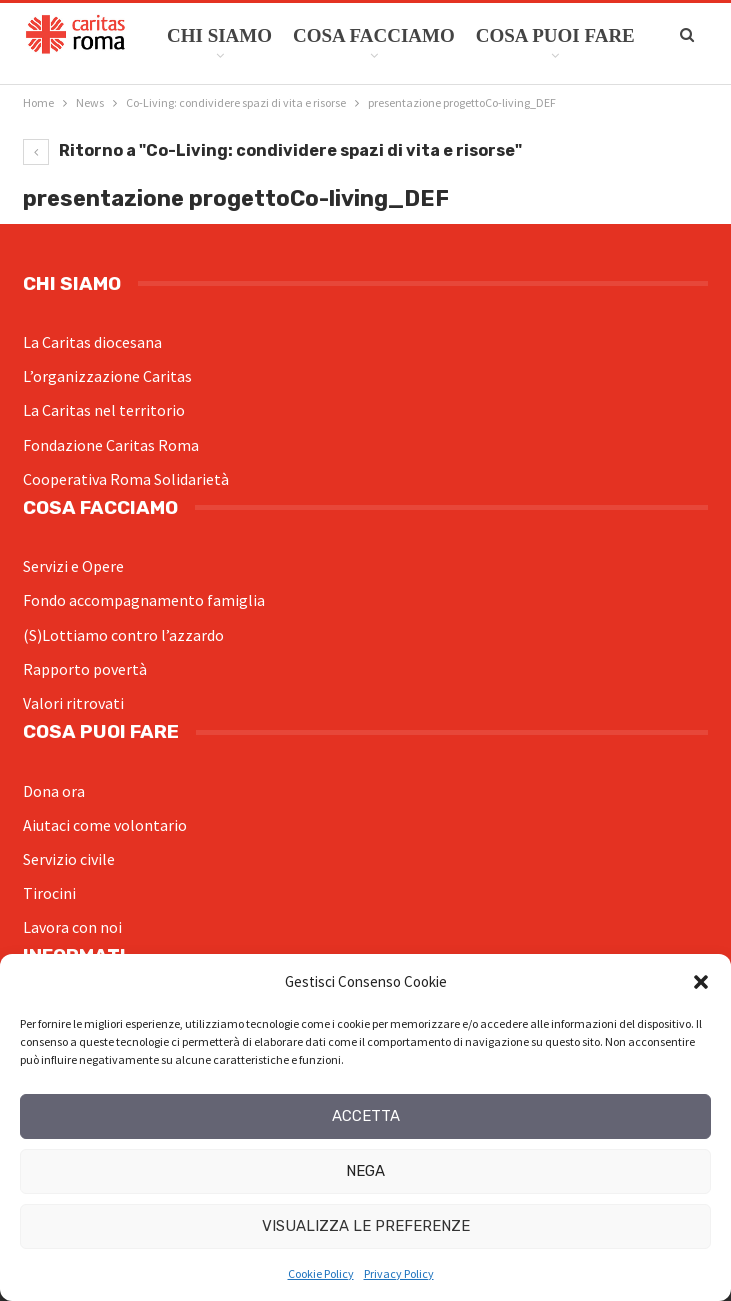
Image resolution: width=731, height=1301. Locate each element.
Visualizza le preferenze (366, 1226)
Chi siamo (219, 35)
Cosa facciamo (374, 35)
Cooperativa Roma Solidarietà (126, 479)
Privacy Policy (399, 1273)
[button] (701, 982)
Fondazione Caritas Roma (111, 445)
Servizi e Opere (73, 566)
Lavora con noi (72, 927)
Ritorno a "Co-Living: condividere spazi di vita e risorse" (272, 150)
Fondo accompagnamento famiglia (144, 600)
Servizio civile (69, 859)
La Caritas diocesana (92, 342)
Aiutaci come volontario (105, 825)
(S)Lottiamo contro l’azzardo (123, 635)
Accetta (366, 1116)
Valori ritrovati (73, 703)
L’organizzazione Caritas (107, 376)
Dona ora (54, 791)
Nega (365, 1171)
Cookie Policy (321, 1273)
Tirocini (49, 893)
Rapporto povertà (85, 669)
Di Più (505, 35)
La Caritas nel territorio (104, 410)
